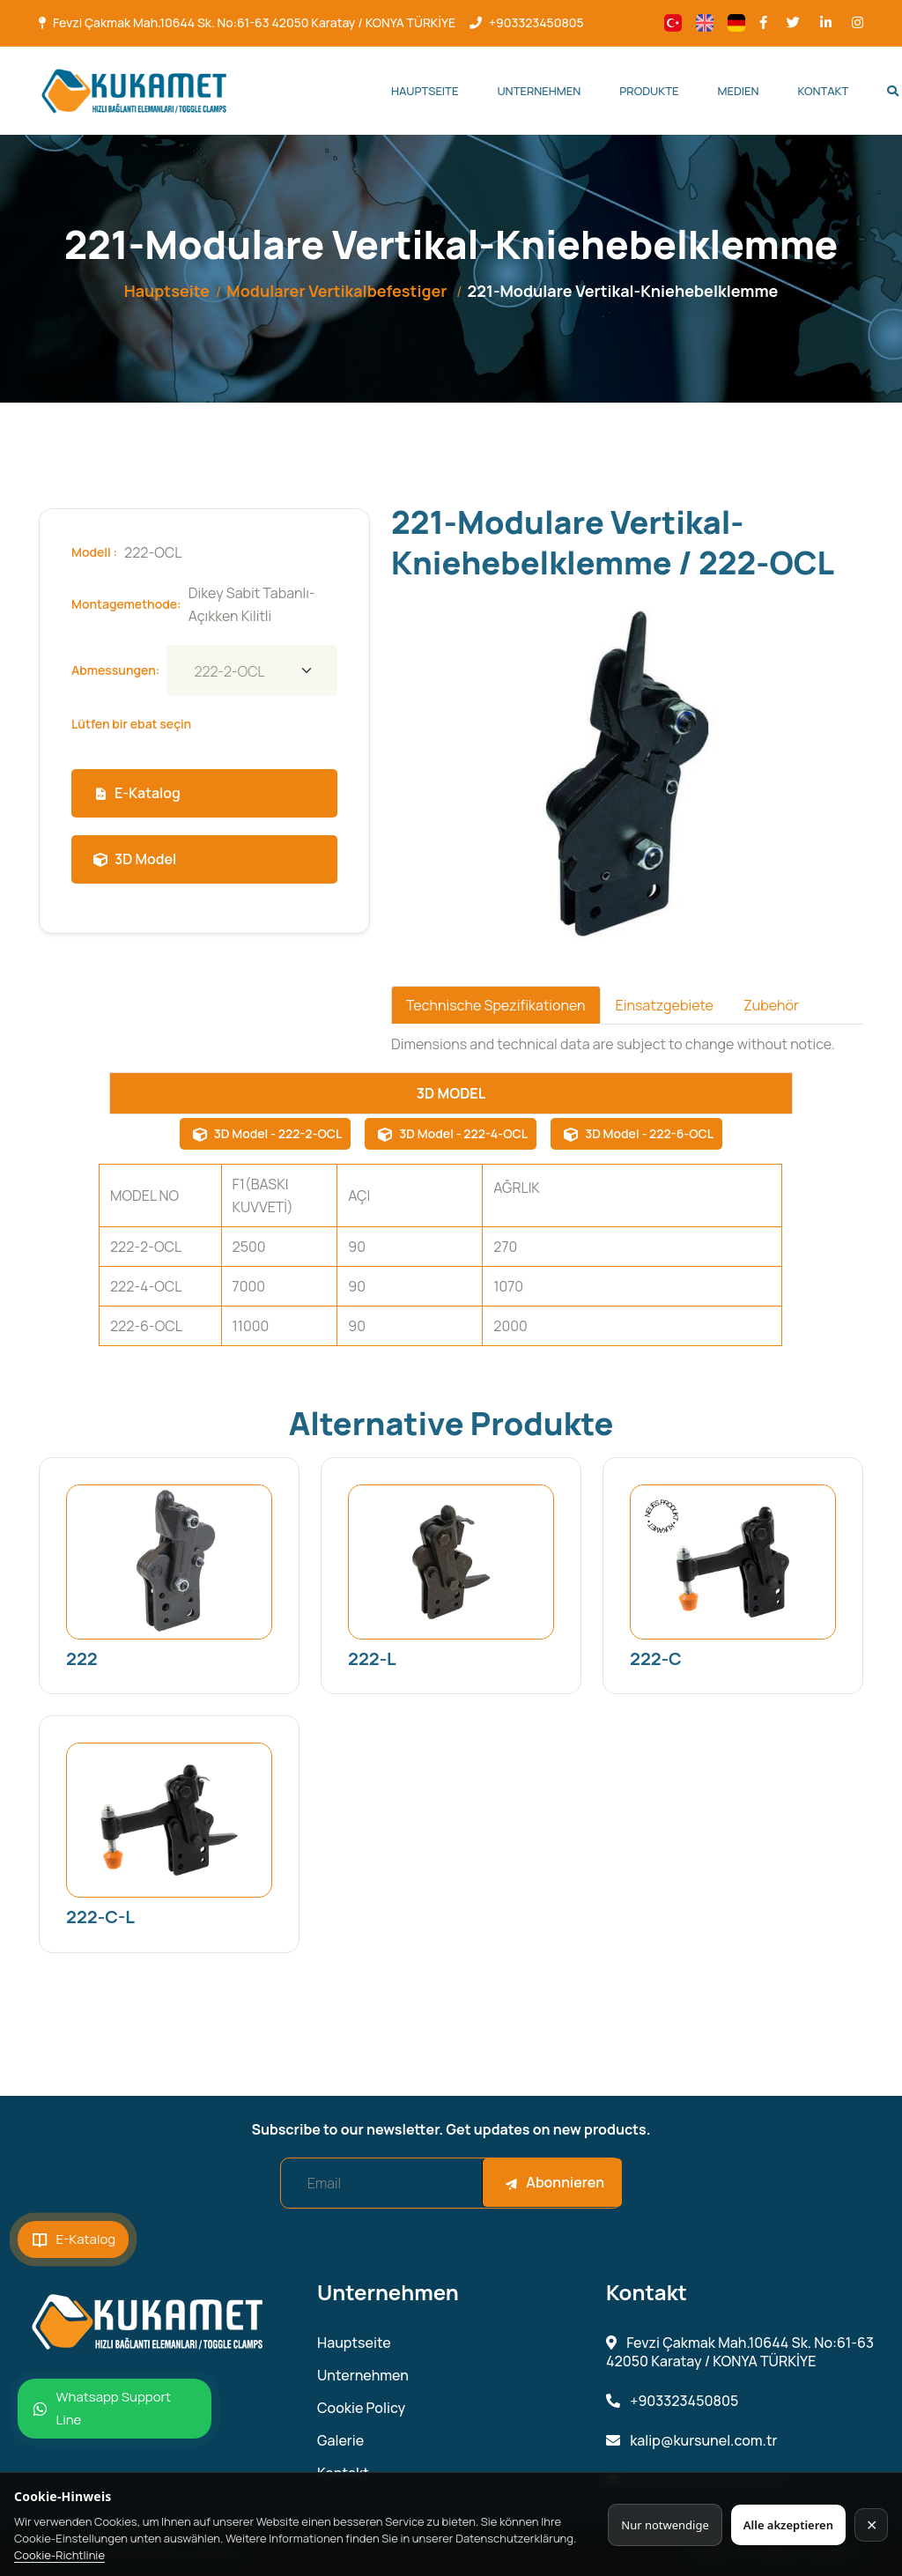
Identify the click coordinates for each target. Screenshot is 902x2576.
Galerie (340, 2441)
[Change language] (673, 23)
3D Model (134, 859)
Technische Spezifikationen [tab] (496, 1005)
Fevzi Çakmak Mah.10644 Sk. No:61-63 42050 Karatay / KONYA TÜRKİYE (254, 22)
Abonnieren (554, 2182)
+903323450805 (536, 22)
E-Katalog (137, 793)
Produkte (648, 91)
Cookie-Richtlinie (59, 2555)
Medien (737, 91)
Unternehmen (538, 91)
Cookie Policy (361, 2408)
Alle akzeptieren (788, 2525)
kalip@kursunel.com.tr (692, 2441)
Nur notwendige (665, 2525)
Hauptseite (424, 91)
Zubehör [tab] (771, 1005)
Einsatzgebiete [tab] (664, 1005)
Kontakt (823, 91)
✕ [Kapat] (871, 2525)
